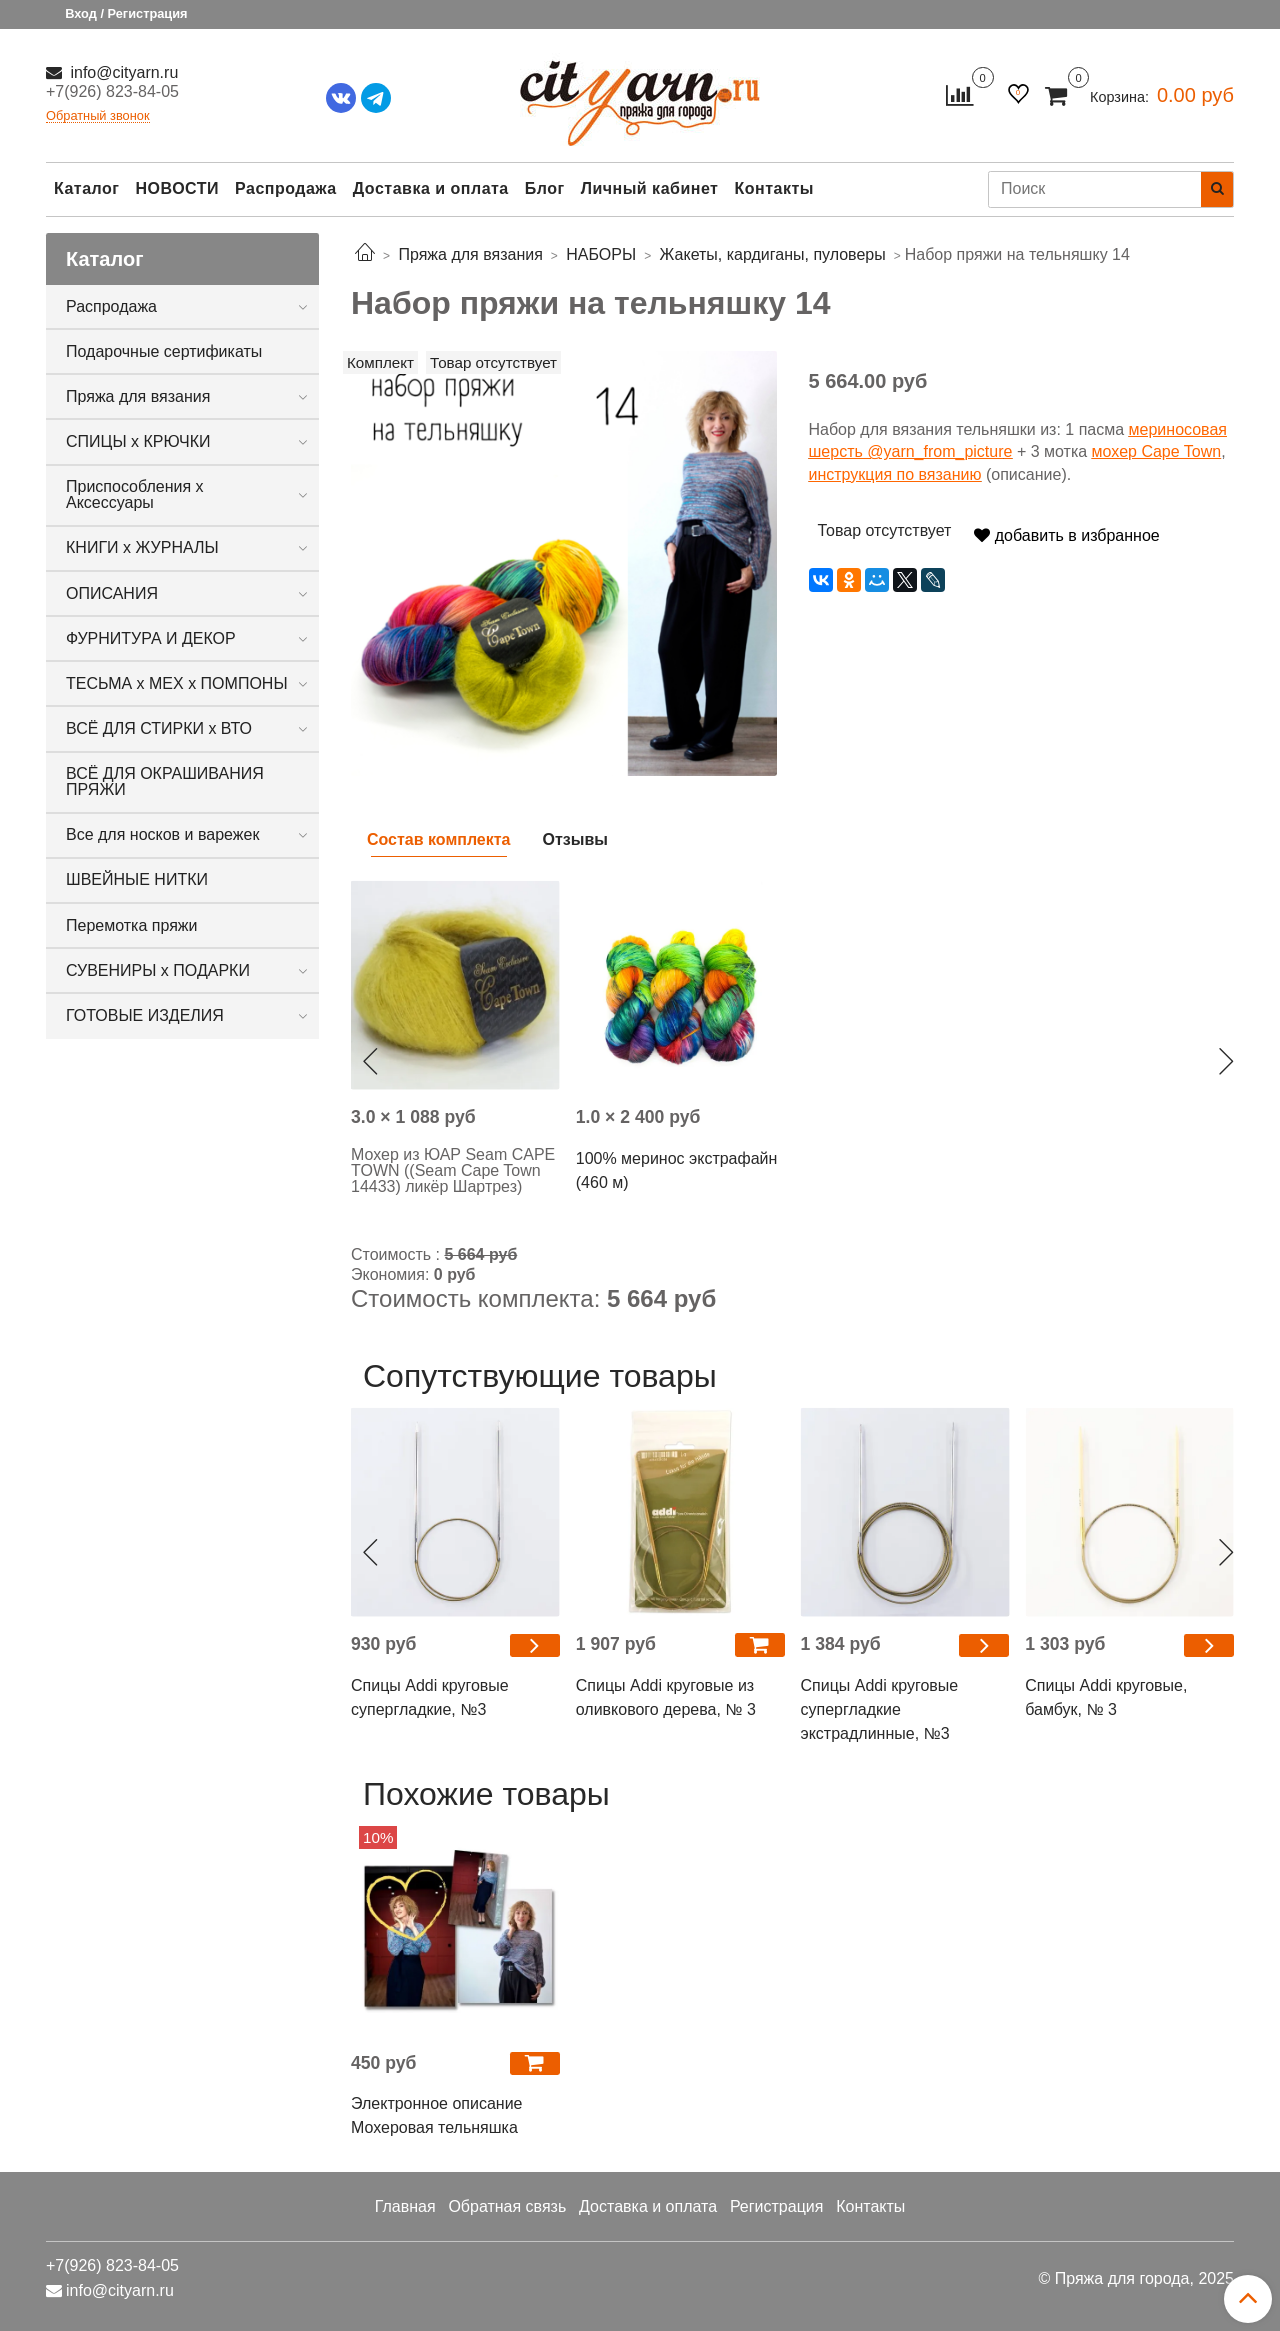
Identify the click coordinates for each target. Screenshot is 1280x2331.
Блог (545, 188)
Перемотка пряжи (131, 925)
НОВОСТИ (177, 188)
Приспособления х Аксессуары (135, 494)
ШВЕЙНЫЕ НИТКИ (137, 879)
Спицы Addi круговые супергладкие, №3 (430, 1697)
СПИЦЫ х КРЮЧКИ (138, 441)
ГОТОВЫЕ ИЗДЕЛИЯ (145, 1015)
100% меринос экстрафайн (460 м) (677, 1170)
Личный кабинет (650, 188)
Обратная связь (507, 2206)
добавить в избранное (1066, 535)
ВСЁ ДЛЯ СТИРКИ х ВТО (159, 728)
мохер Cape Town (1157, 451)
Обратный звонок (98, 116)
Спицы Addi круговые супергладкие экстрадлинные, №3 (880, 1709)
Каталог (86, 188)
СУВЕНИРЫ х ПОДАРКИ (158, 970)
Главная (405, 2206)
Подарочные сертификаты (164, 351)
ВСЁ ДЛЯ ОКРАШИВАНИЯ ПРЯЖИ (165, 781)
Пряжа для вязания (138, 396)
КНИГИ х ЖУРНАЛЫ (142, 547)
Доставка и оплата (431, 188)
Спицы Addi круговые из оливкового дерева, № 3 (666, 1697)
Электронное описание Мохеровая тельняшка (437, 2115)
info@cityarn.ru (122, 72)
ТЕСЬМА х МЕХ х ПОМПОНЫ (177, 683)
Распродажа (286, 188)
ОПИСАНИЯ (112, 593)
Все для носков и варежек (162, 834)
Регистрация (777, 2206)
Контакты (773, 188)
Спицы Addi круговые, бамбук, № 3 (1106, 1697)
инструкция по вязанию (895, 474)
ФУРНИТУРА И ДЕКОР (151, 638)
